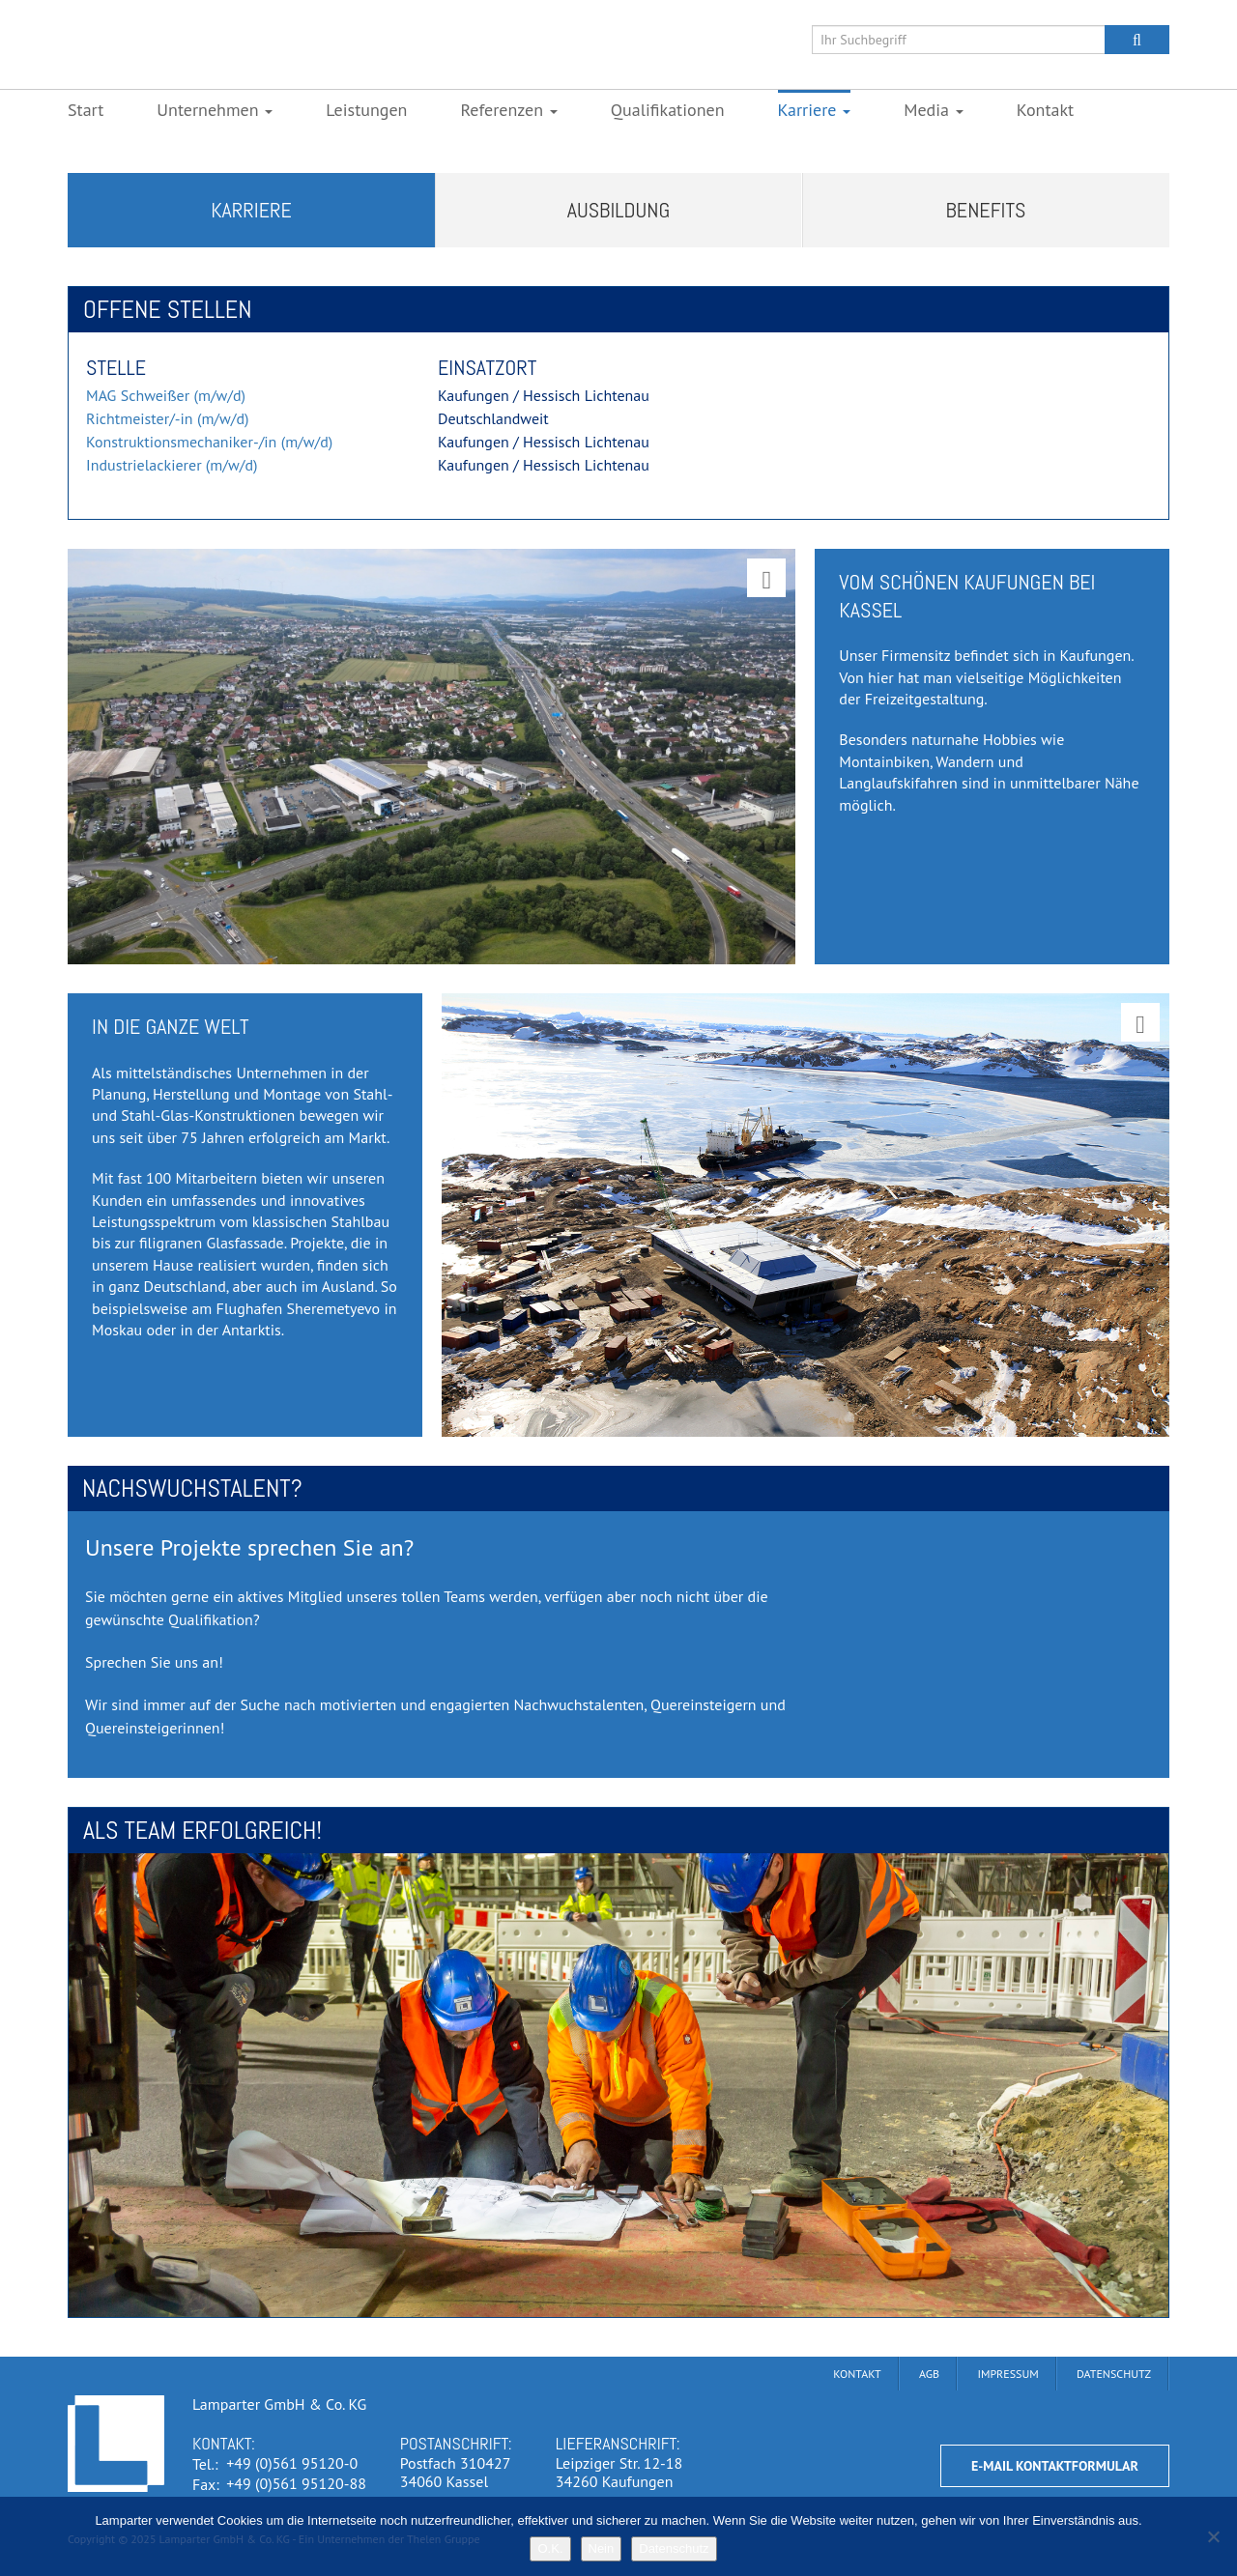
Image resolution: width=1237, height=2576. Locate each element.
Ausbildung (619, 209)
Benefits (986, 209)
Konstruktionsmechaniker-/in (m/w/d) (209, 441)
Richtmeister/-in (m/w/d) (167, 418)
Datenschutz (673, 2548)
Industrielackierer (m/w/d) (172, 464)
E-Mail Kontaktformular (1054, 2466)
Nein (602, 2548)
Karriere (251, 209)
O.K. (549, 2548)
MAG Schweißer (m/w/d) (165, 395)
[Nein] (1213, 2536)
